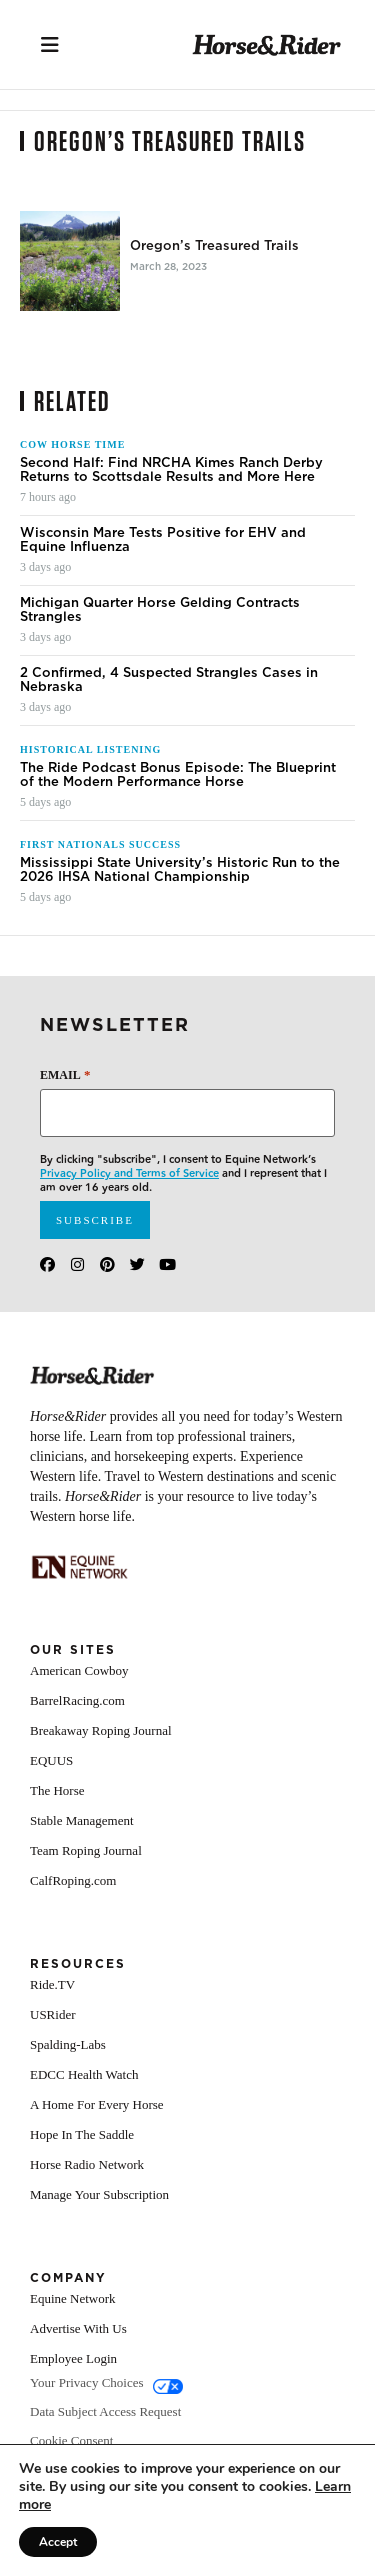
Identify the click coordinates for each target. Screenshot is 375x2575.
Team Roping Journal (86, 1850)
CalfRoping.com (73, 1880)
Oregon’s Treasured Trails (214, 246)
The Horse (57, 1790)
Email (65, 1074)
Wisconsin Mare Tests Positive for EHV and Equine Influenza (163, 540)
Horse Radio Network (87, 2164)
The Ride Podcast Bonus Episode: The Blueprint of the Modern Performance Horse (178, 775)
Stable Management (82, 1820)
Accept (58, 2542)
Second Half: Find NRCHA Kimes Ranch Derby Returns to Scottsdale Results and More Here (171, 470)
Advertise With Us (78, 2328)
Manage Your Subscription (99, 2194)
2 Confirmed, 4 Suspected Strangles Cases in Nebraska (169, 680)
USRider (53, 2014)
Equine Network (73, 2298)
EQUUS (51, 1760)
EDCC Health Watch (84, 2074)
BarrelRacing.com (77, 1700)
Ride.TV (52, 1984)
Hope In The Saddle (82, 2134)
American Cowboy (79, 1670)
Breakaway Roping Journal (101, 1730)
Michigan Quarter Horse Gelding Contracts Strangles (160, 610)
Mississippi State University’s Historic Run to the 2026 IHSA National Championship (180, 870)
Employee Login (73, 2358)
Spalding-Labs (68, 2044)
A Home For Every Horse (97, 2104)
